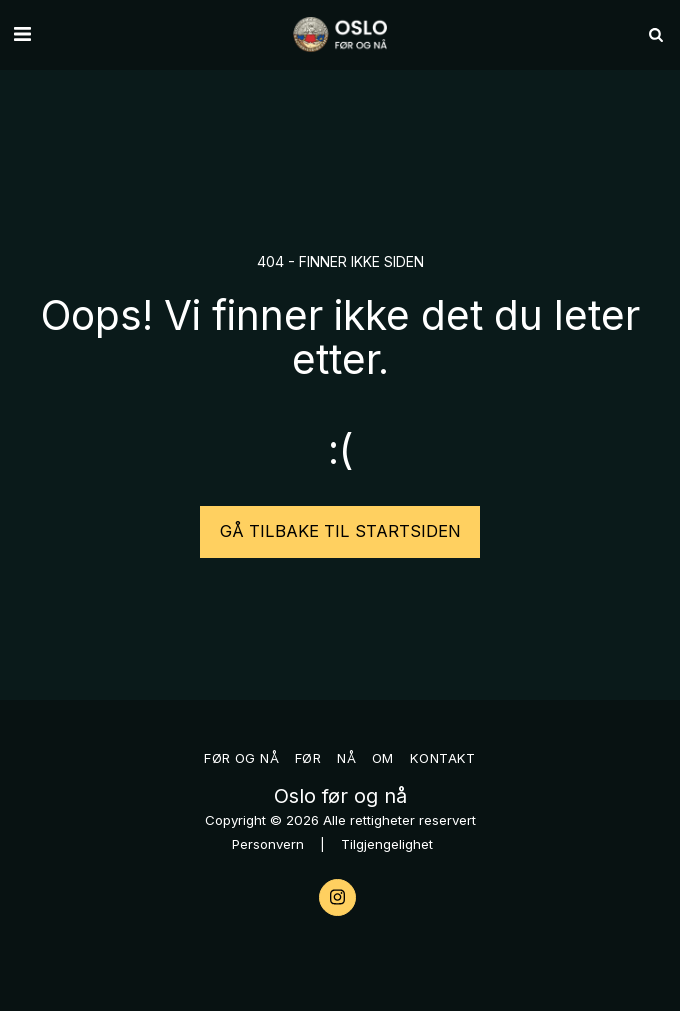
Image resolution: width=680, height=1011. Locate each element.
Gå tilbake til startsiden (340, 531)
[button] (22, 34)
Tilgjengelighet (387, 844)
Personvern (268, 844)
